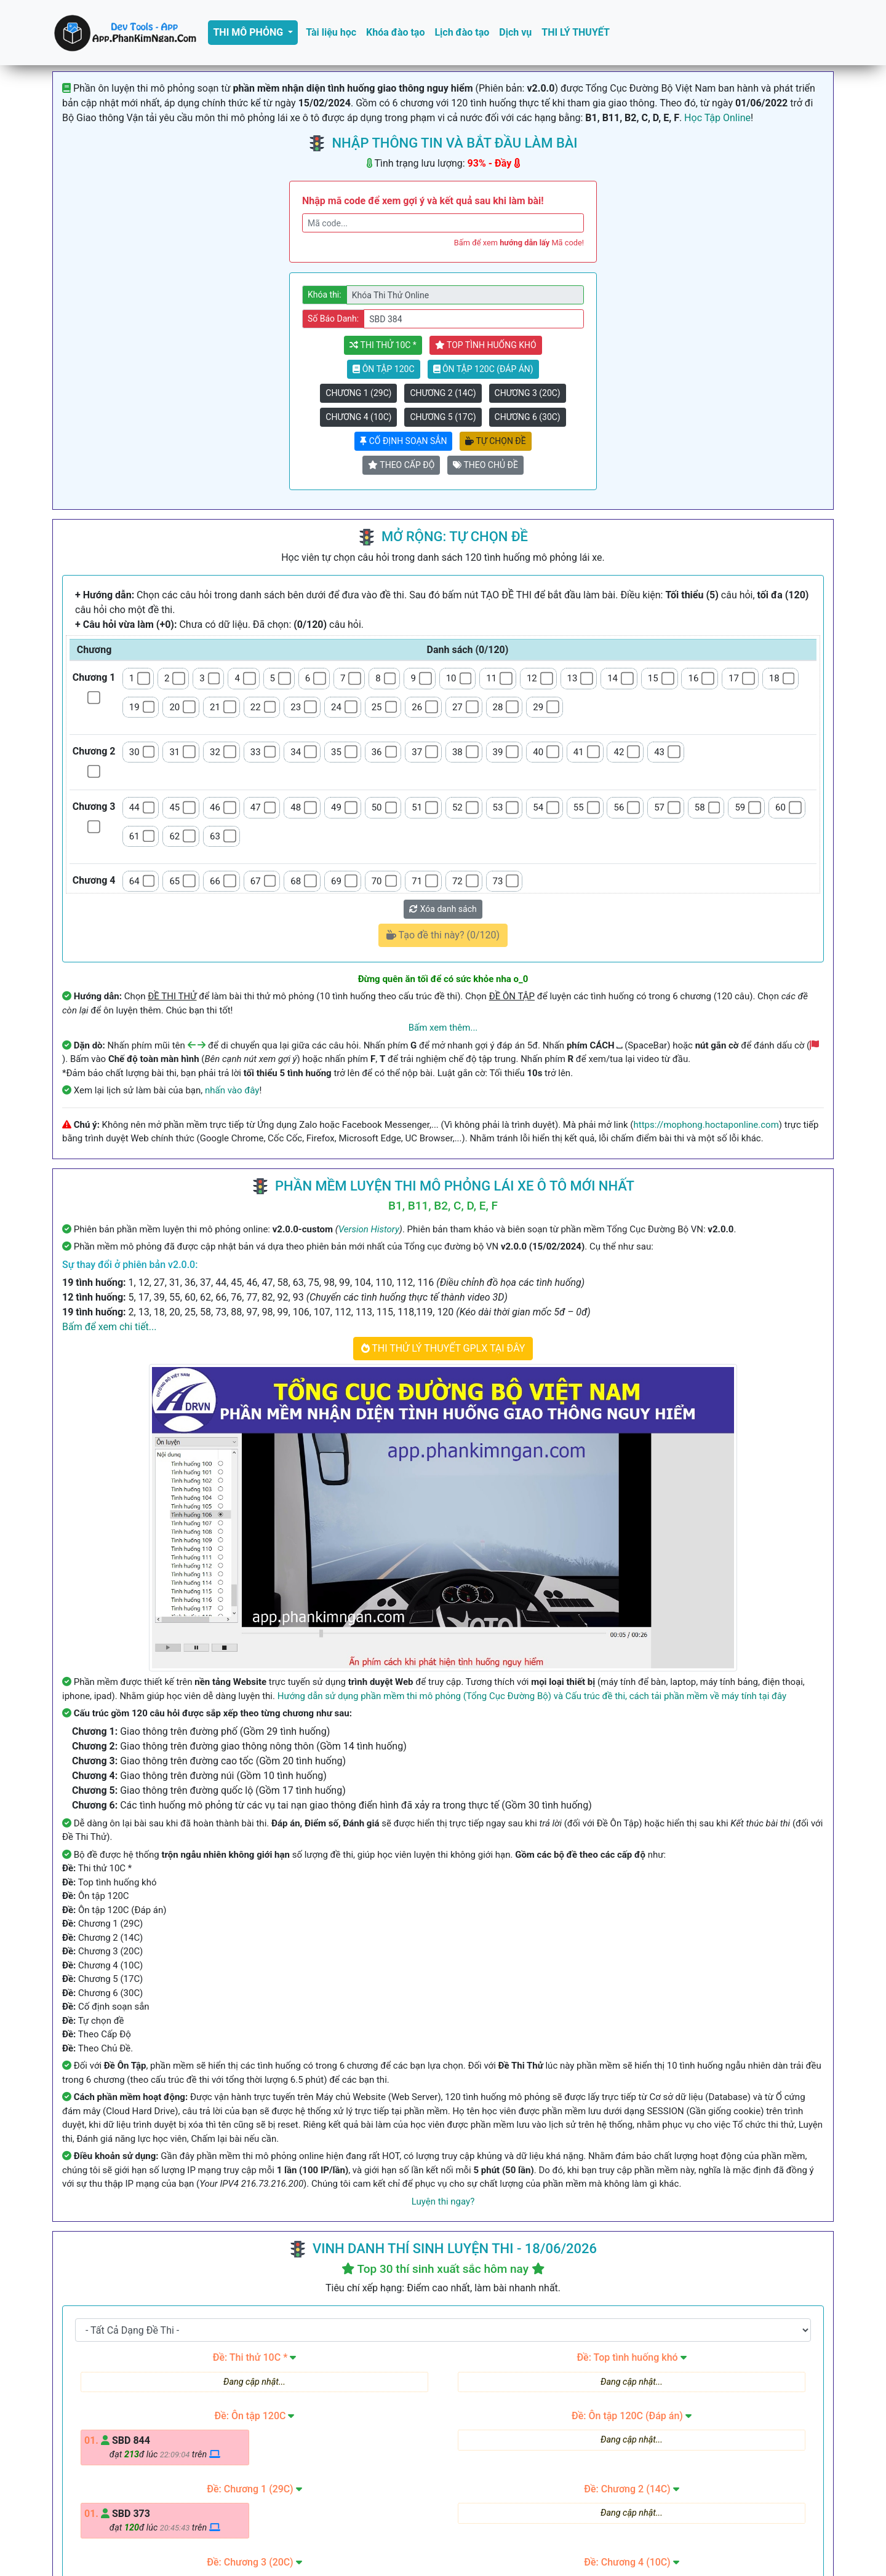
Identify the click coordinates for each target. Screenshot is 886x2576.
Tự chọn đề (495, 441)
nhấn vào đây (232, 1090)
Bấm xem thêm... (443, 1027)
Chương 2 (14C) (443, 393)
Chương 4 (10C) (358, 417)
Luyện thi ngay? (443, 2201)
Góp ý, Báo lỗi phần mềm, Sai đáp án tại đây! (443, 2422)
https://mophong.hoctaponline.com (706, 1124)
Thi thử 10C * (382, 345)
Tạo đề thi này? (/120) (443, 935)
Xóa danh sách (442, 909)
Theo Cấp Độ (401, 465)
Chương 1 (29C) (358, 393)
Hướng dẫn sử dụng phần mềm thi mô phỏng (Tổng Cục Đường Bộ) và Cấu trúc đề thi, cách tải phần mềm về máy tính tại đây (531, 1696)
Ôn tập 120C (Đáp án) (483, 369)
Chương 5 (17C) (443, 417)
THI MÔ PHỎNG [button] (249, 32)
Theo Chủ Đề (485, 465)
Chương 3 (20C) (528, 393)
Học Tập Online (717, 118)
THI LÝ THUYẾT (575, 32)
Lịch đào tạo (461, 32)
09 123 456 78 (412, 2504)
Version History (368, 1229)
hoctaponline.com (371, 2532)
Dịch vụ (515, 32)
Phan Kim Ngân (502, 2552)
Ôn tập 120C (383, 369)
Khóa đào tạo (395, 32)
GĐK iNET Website (603, 2532)
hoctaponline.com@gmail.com (540, 2504)
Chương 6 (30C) (528, 417)
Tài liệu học (331, 32)
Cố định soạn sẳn (403, 441)
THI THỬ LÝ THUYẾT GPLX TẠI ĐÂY (443, 1348)
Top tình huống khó (486, 345)
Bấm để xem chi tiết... (109, 1327)
